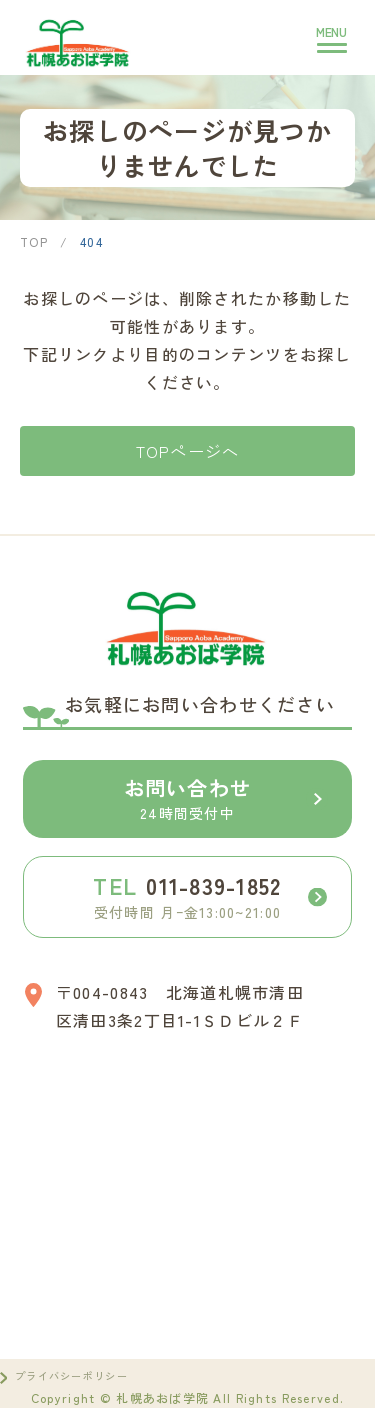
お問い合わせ (226, 798)
